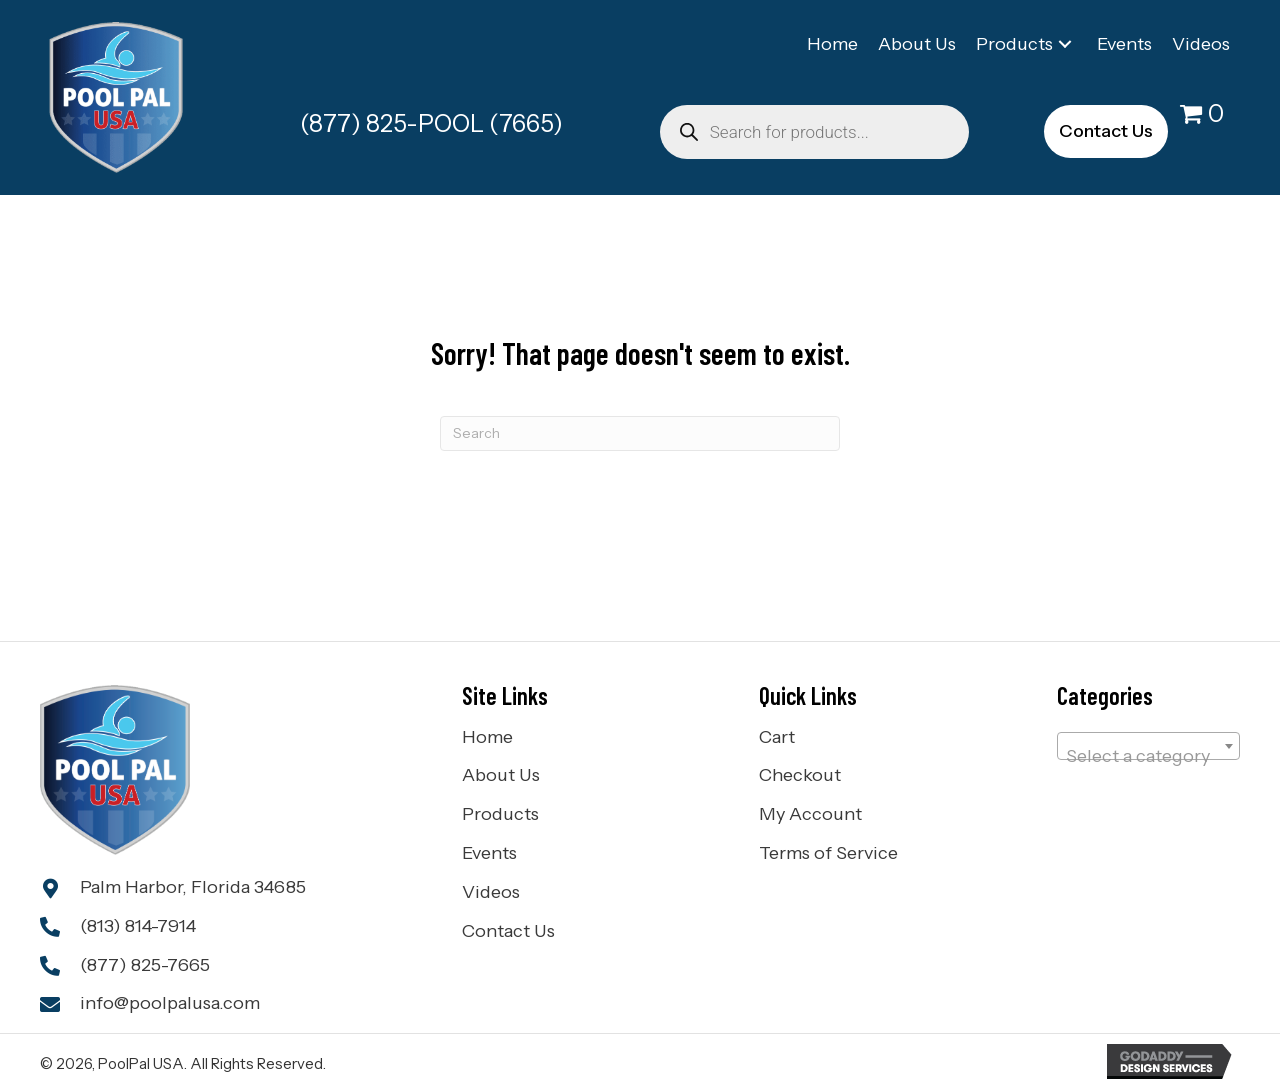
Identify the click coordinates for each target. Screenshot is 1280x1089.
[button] (1065, 44)
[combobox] (1148, 746)
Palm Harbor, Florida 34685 (193, 887)
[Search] (640, 433)
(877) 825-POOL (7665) (431, 123)
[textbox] (1148, 756)
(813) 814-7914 (138, 926)
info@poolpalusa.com (170, 1003)
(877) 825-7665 (145, 965)
